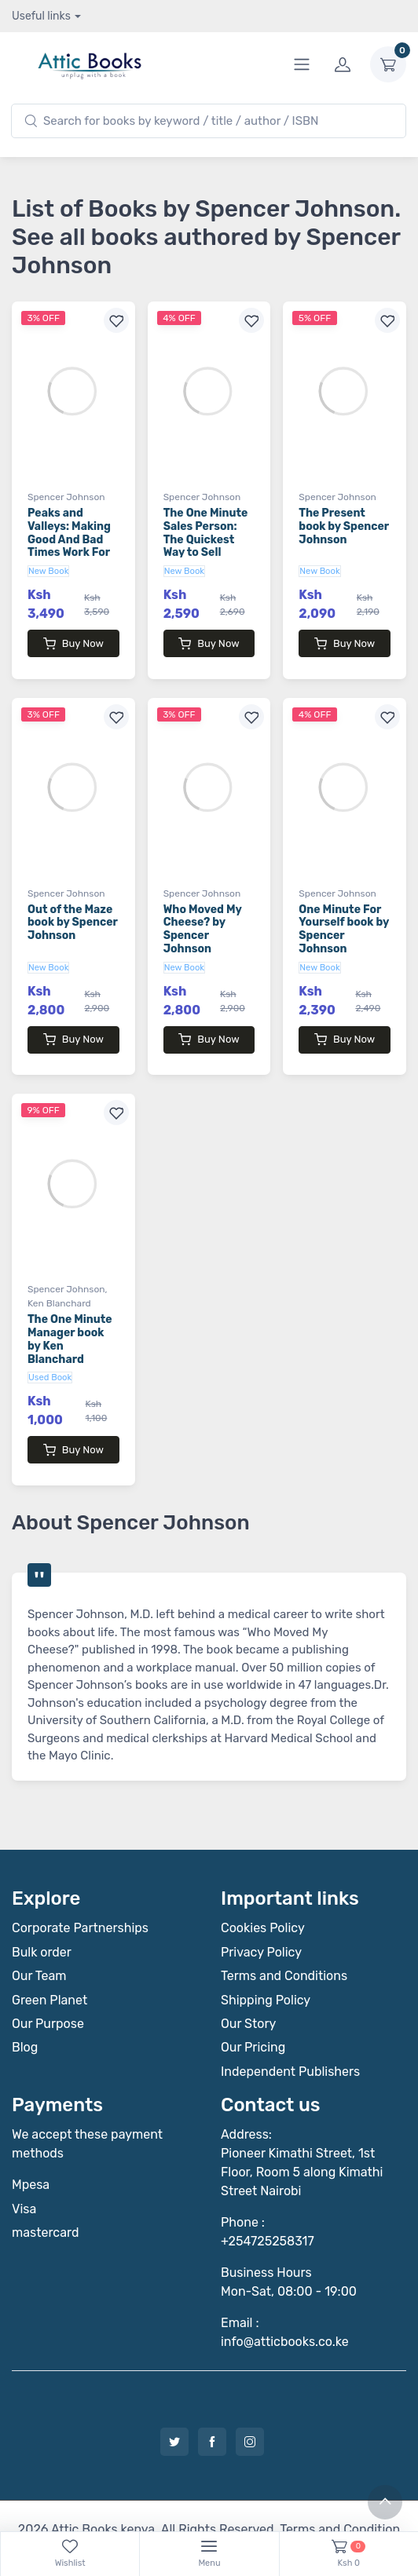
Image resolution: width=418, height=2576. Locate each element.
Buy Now (73, 644)
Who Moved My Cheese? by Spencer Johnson (202, 913)
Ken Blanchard (59, 1272)
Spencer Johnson (66, 496)
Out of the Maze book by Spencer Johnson (73, 907)
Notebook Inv (256, 2502)
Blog (25, 2001)
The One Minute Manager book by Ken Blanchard (70, 1308)
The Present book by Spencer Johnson (344, 526)
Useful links (41, 16)
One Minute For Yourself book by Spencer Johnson (344, 913)
